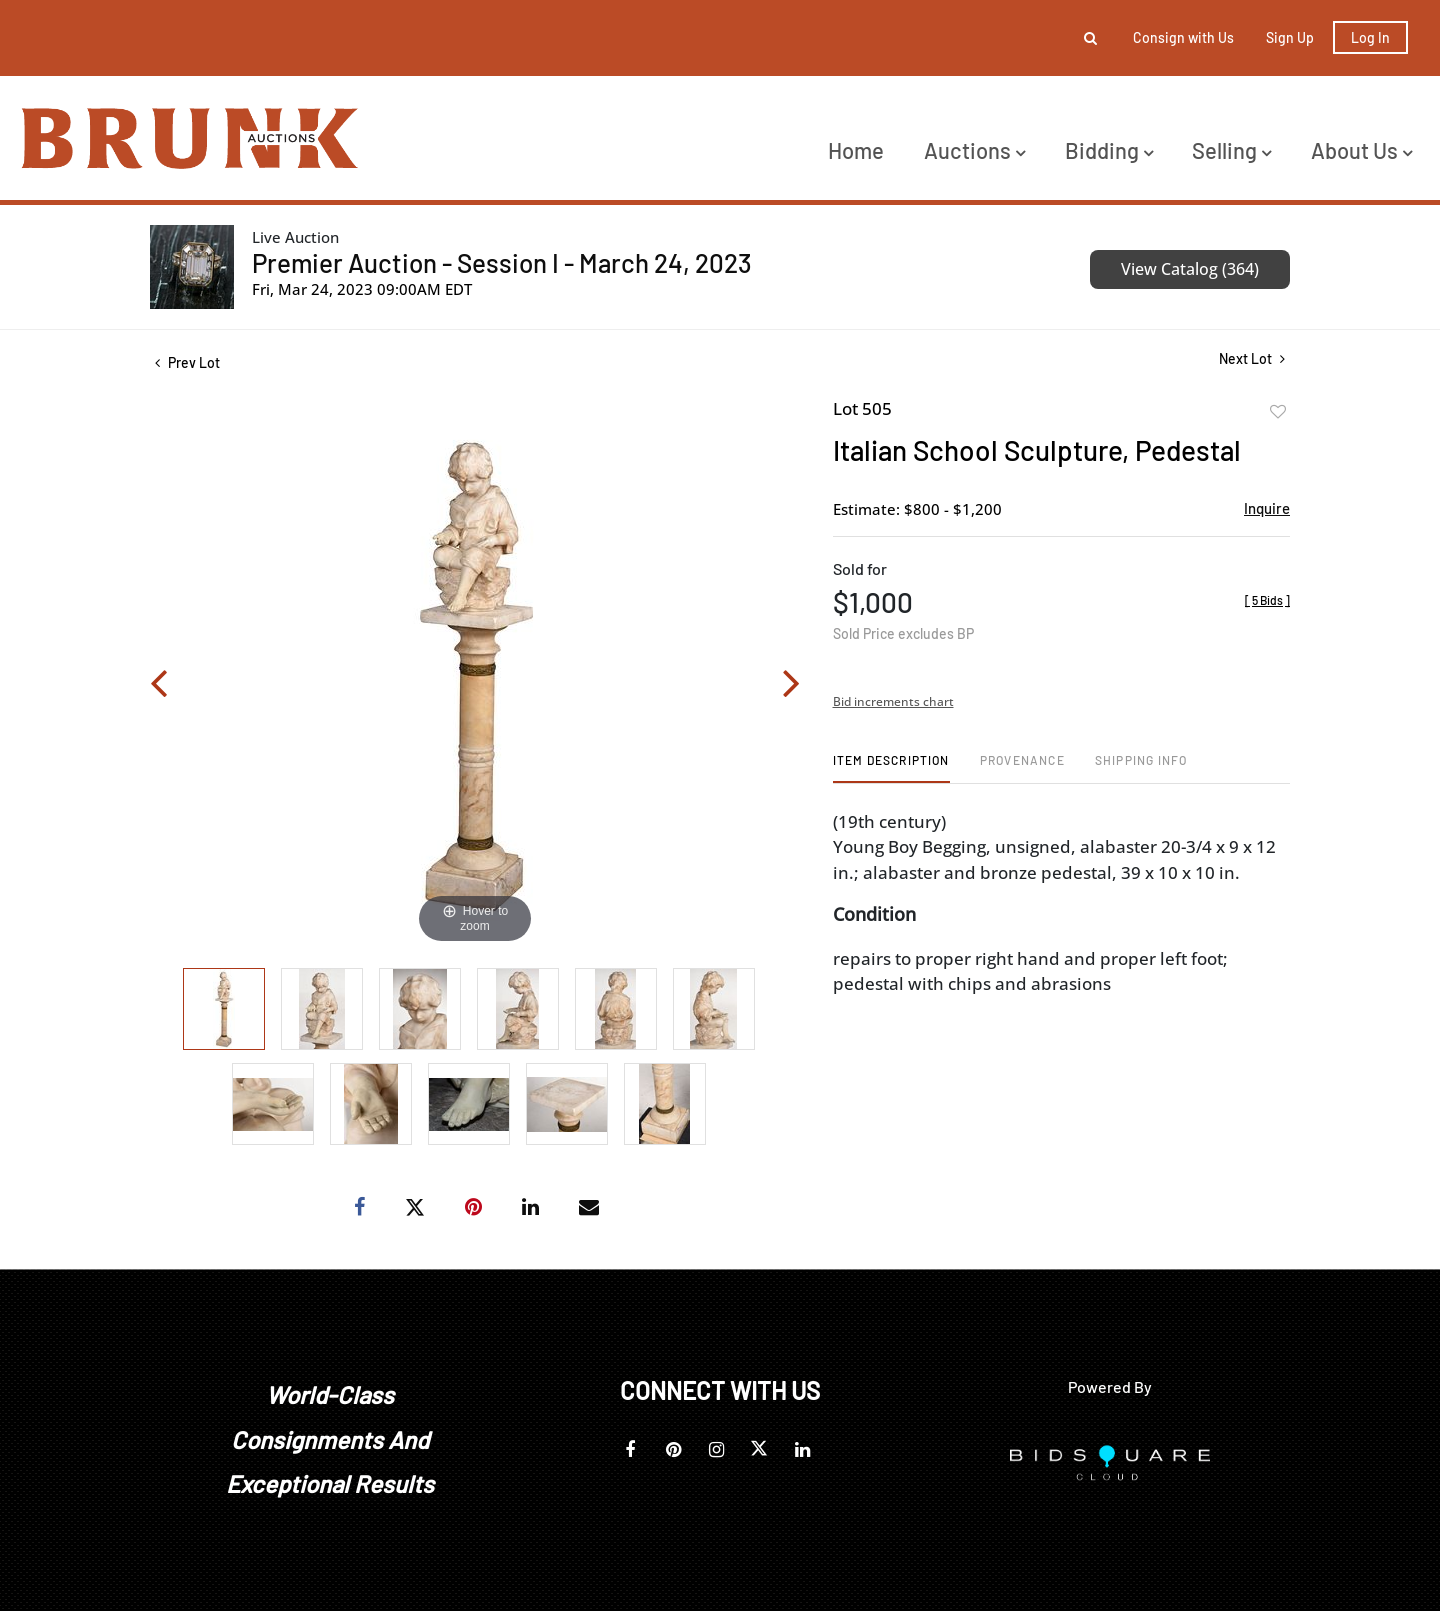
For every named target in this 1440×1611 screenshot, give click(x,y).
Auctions (974, 150)
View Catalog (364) (1190, 269)
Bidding (1109, 150)
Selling (1231, 150)
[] (1267, 600)
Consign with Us (1183, 37)
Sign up (1290, 37)
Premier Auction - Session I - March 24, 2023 (502, 262)
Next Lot (1252, 358)
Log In (1370, 37)
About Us (1361, 150)
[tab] (891, 767)
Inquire (1267, 508)
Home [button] (856, 150)
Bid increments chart (893, 701)
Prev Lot (187, 362)
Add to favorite (1278, 412)
